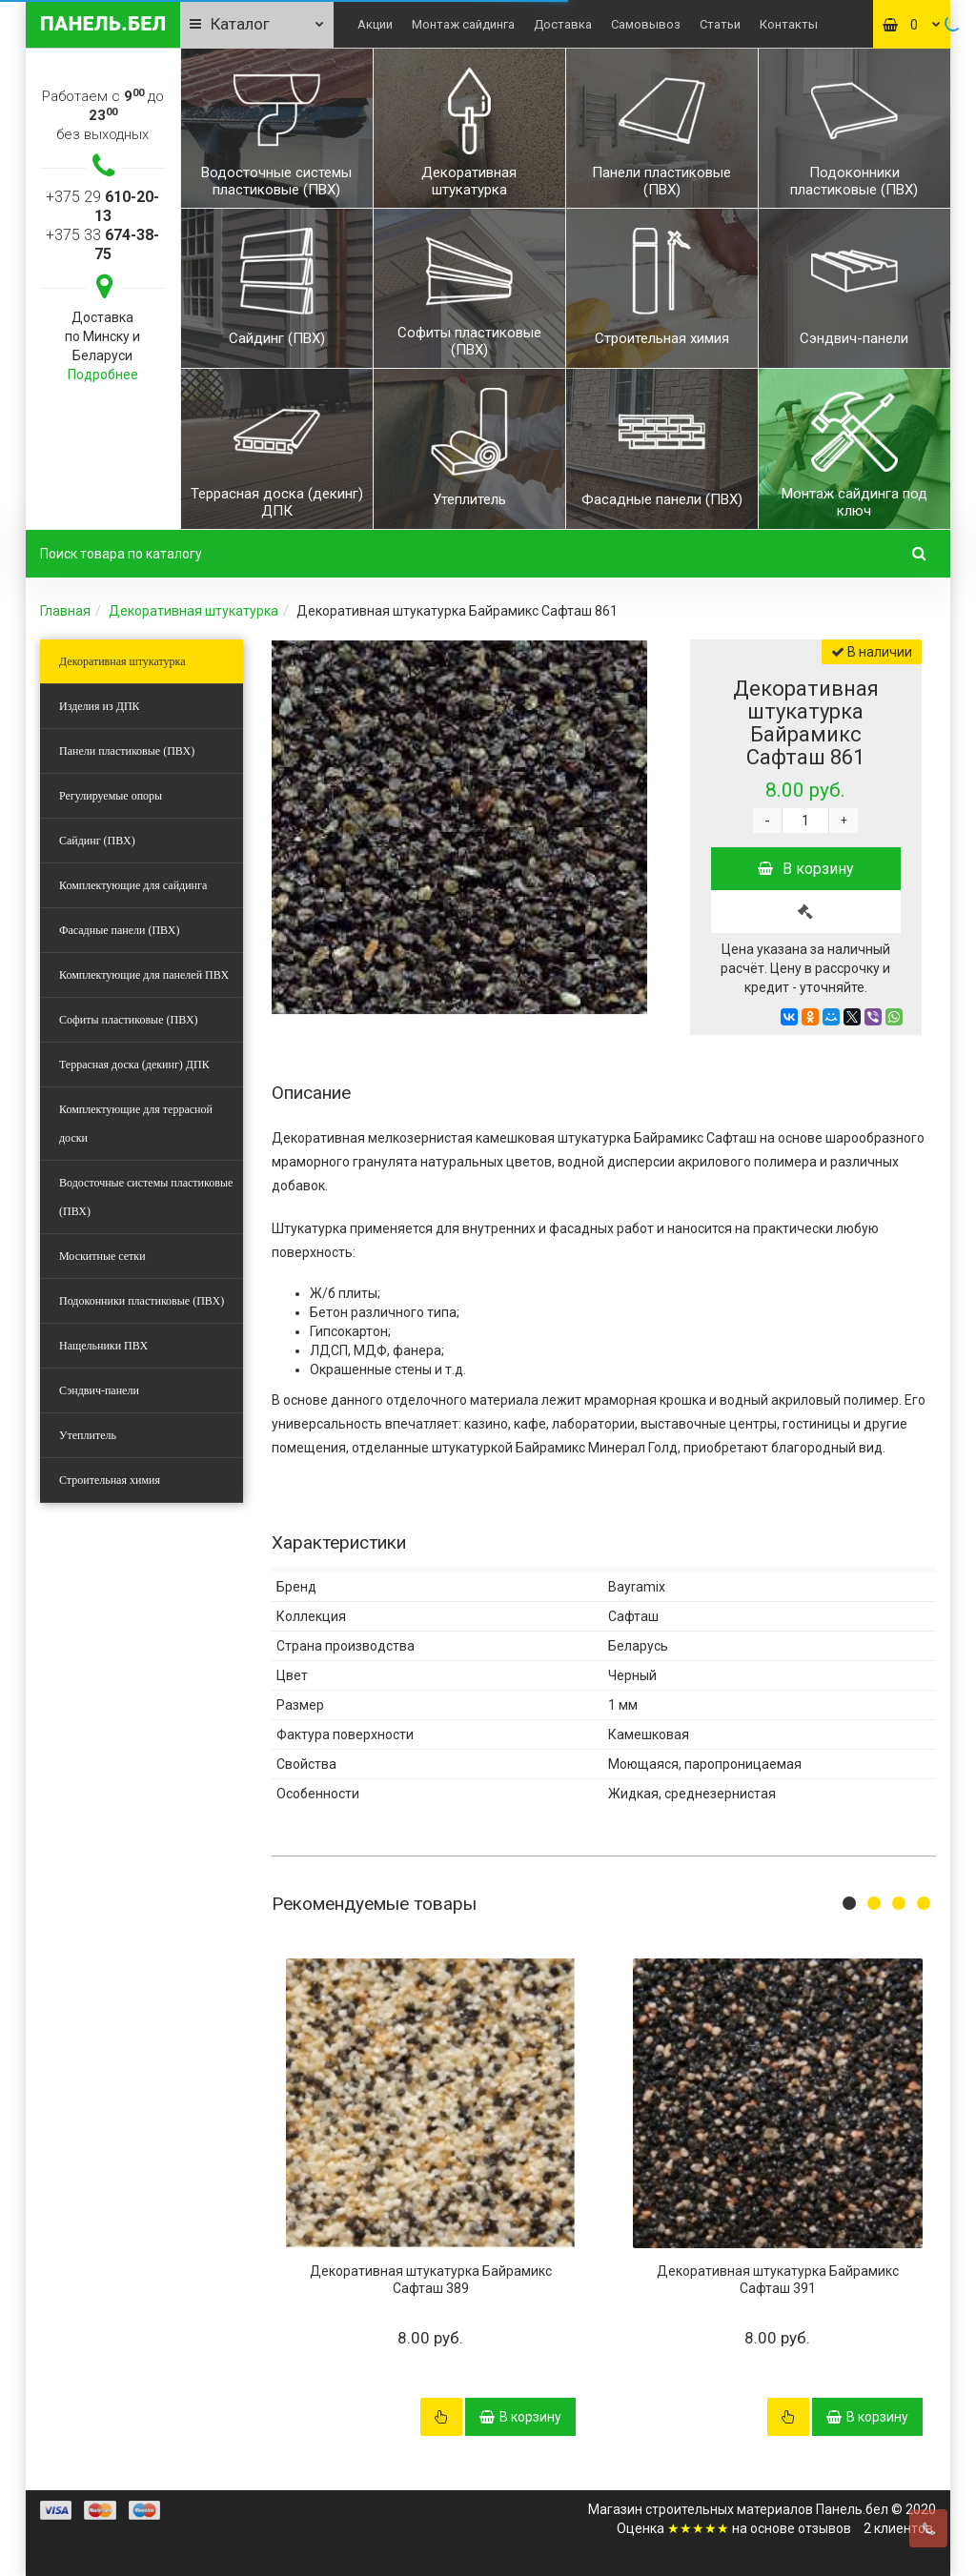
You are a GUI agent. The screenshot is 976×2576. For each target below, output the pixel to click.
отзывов (824, 2528)
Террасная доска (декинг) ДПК (134, 1064)
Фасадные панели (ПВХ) (119, 930)
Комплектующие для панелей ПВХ (144, 975)
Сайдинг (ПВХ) (97, 840)
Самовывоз (646, 24)
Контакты (789, 24)
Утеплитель (87, 1435)
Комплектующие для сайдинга (133, 885)
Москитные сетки (102, 1256)
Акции (375, 24)
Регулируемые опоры (110, 795)
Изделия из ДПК (99, 706)
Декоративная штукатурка (193, 611)
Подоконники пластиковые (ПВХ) (141, 1301)
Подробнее (103, 374)
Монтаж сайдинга (463, 24)
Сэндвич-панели (99, 1390)
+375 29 (102, 206)
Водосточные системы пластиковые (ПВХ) (146, 1197)
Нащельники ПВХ (103, 1345)
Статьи (720, 24)
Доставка (563, 24)
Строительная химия (109, 1480)
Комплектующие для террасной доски (136, 1124)
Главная (65, 611)
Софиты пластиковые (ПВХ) (128, 1019)
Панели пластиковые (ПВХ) (126, 751)
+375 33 (102, 244)
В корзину (806, 869)
